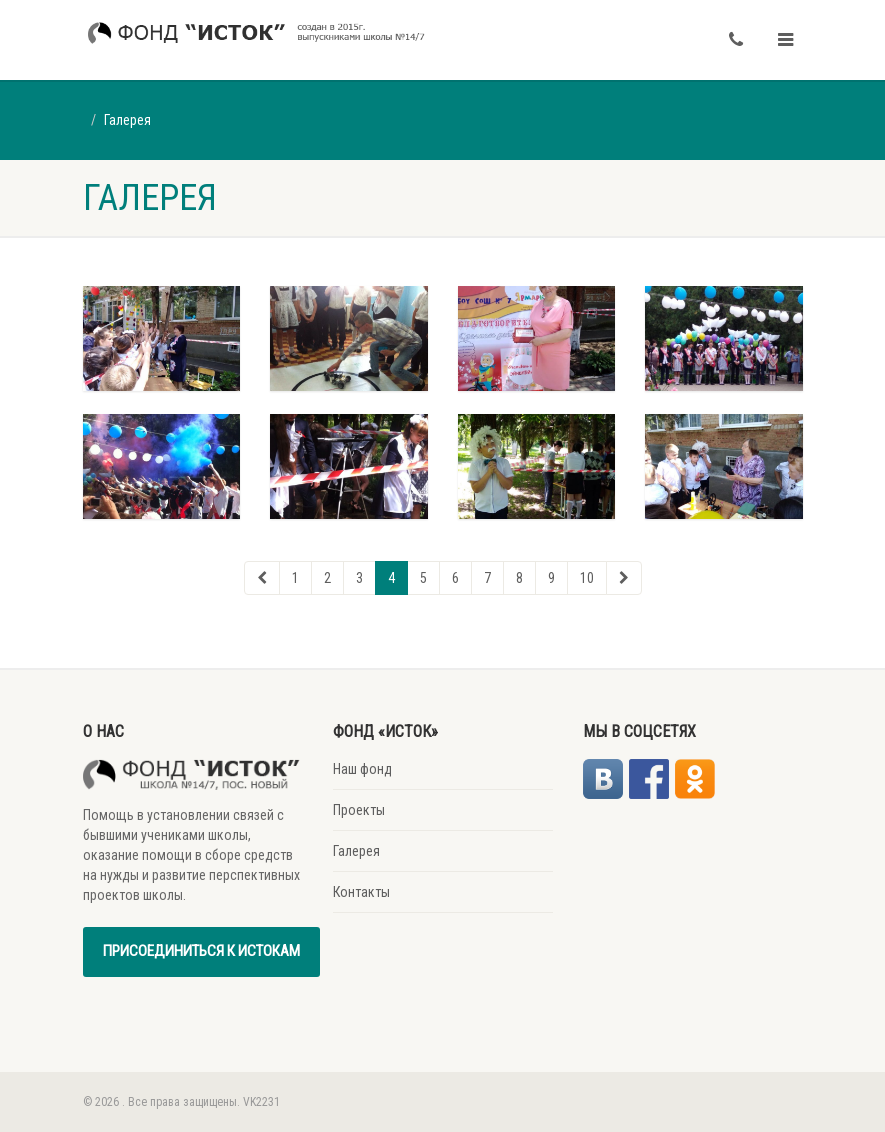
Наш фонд (362, 769)
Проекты (359, 810)
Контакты (361, 892)
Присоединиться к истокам (201, 951)
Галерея (356, 851)
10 (587, 578)
